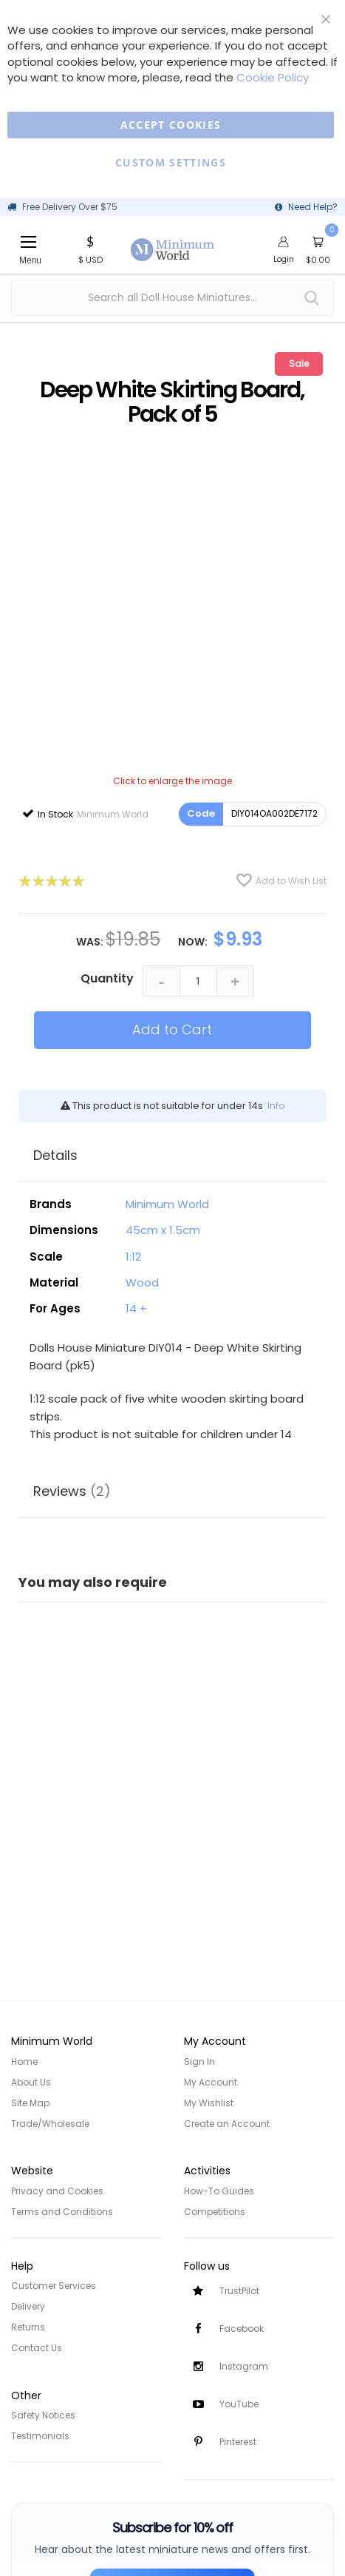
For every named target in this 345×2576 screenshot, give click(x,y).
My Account (210, 2082)
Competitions (214, 2211)
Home (24, 2061)
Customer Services (53, 2285)
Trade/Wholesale (50, 2123)
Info (276, 1106)
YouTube (239, 2404)
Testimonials (40, 2436)
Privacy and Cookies (57, 2191)
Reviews (72, 1491)
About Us (31, 2082)
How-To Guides (219, 2191)
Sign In (199, 2061)
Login (283, 259)
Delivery (28, 2306)
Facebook (241, 2328)
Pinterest (237, 2441)
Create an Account (227, 2123)
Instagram (243, 2366)
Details (55, 1155)
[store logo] (173, 241)
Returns (28, 2327)
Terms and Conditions (62, 2211)
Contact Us (36, 2347)
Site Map (30, 2103)
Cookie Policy (272, 77)
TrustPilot (239, 2291)
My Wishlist (208, 2103)
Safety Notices (43, 2415)
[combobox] (172, 298)
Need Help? (313, 206)
